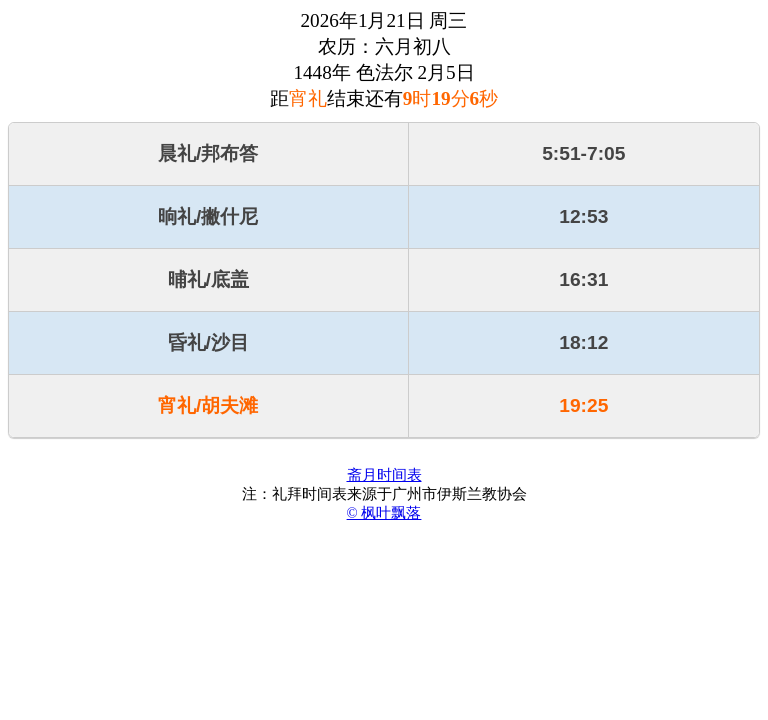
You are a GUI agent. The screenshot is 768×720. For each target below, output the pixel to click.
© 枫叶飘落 (384, 513)
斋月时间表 (384, 475)
